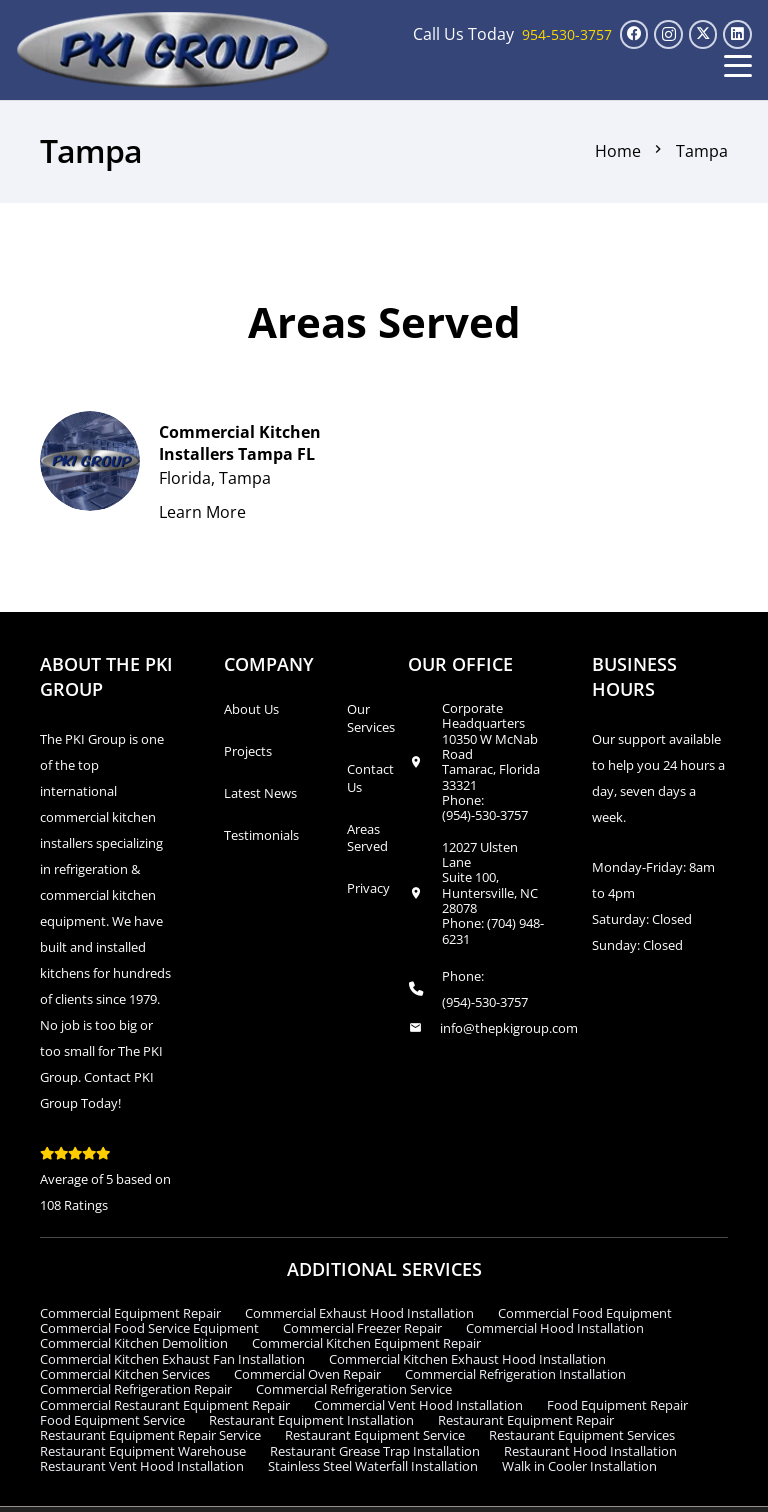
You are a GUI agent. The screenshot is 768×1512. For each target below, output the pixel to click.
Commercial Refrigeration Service (354, 1389)
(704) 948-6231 (493, 930)
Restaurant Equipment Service (375, 1435)
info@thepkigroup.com (509, 1028)
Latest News (260, 793)
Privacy (368, 888)
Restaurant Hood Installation (590, 1451)
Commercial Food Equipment (585, 1313)
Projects (248, 751)
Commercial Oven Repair (307, 1374)
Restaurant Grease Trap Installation (375, 1451)
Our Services (371, 718)
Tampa (245, 478)
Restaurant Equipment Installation (311, 1420)
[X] (703, 34)
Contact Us (370, 778)
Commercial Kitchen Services (125, 1374)
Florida (185, 478)
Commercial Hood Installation (555, 1328)
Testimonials (261, 835)
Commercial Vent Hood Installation (418, 1405)
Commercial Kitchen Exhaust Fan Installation (172, 1359)
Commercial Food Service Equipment (149, 1328)
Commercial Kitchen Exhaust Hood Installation (467, 1359)
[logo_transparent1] (173, 50)
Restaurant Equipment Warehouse (143, 1451)
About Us (251, 709)
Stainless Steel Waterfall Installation (373, 1466)
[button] (738, 66)
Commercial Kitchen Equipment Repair (366, 1343)
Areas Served (367, 838)
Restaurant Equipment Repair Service (150, 1435)
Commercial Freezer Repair (362, 1328)
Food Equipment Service (112, 1420)
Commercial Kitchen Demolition (134, 1343)
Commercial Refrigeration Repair (136, 1389)
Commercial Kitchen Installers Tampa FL (240, 442)
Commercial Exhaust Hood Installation (359, 1313)
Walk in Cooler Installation (579, 1466)
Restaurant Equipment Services (582, 1435)
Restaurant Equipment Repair (526, 1420)
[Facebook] (634, 34)
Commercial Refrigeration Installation (515, 1374)
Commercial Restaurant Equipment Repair (165, 1405)
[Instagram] (668, 34)
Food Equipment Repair (617, 1405)
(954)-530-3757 (485, 815)
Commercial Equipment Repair (130, 1313)
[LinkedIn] (737, 34)
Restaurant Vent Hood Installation (142, 1466)
